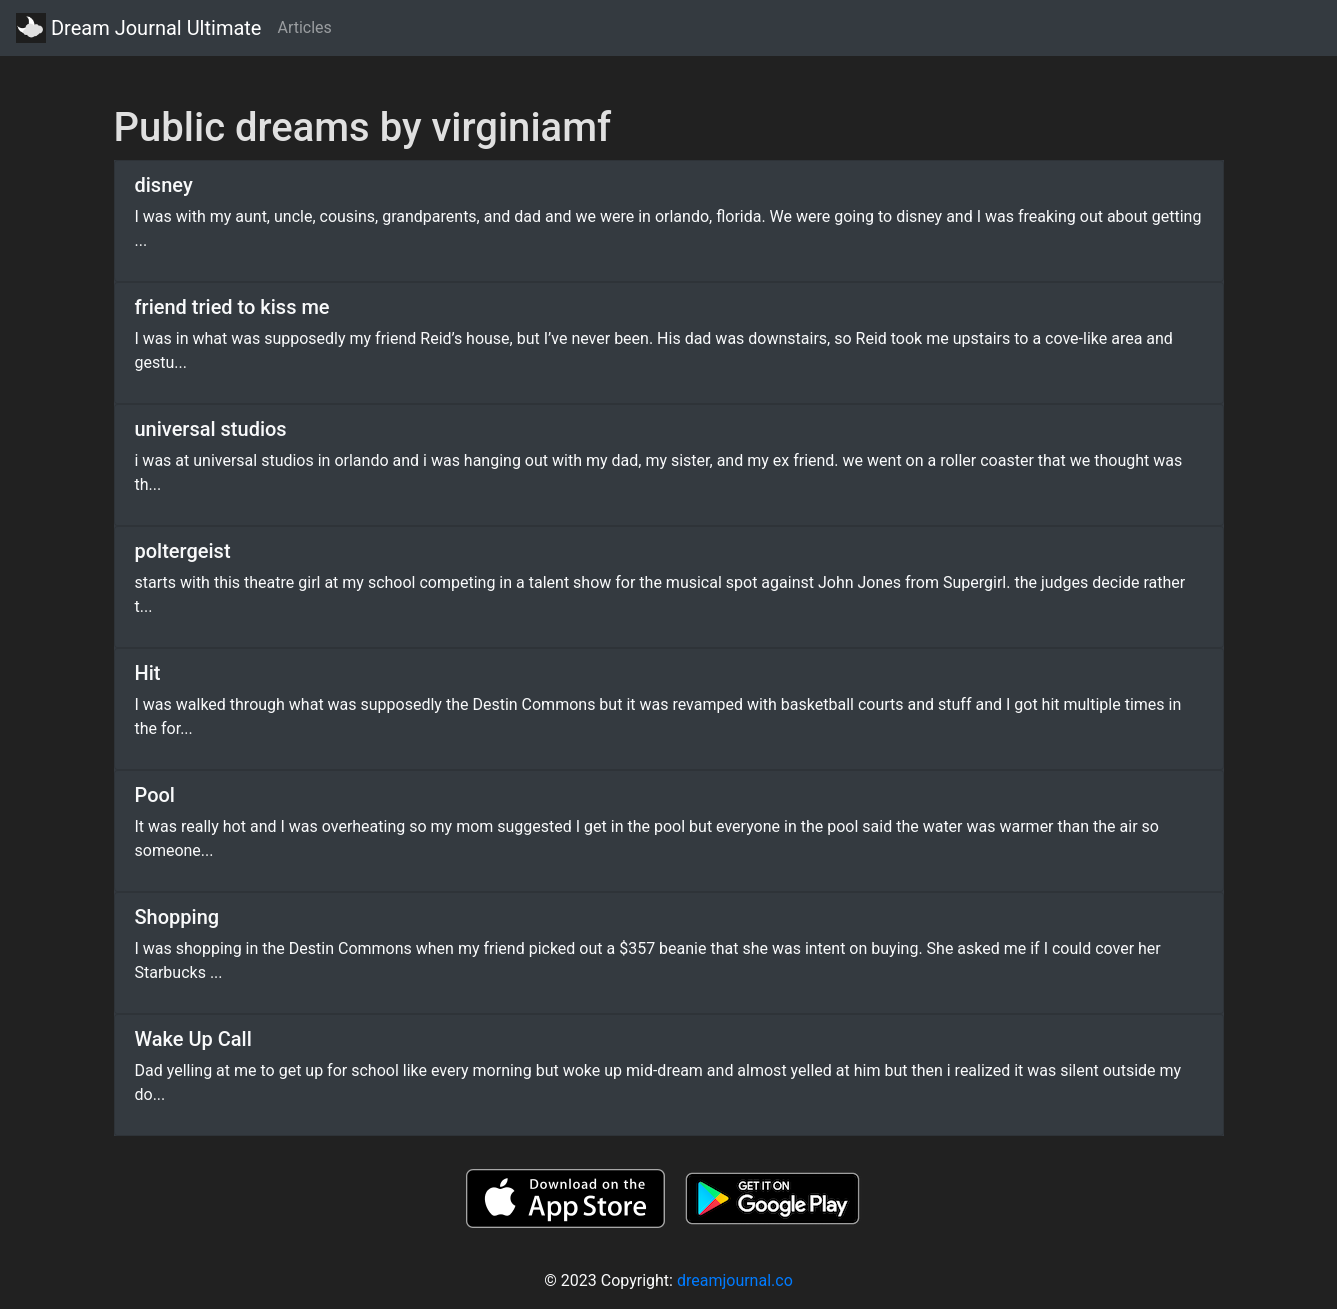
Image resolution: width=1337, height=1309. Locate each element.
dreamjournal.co (735, 1280)
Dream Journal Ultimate (138, 28)
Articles (304, 27)
